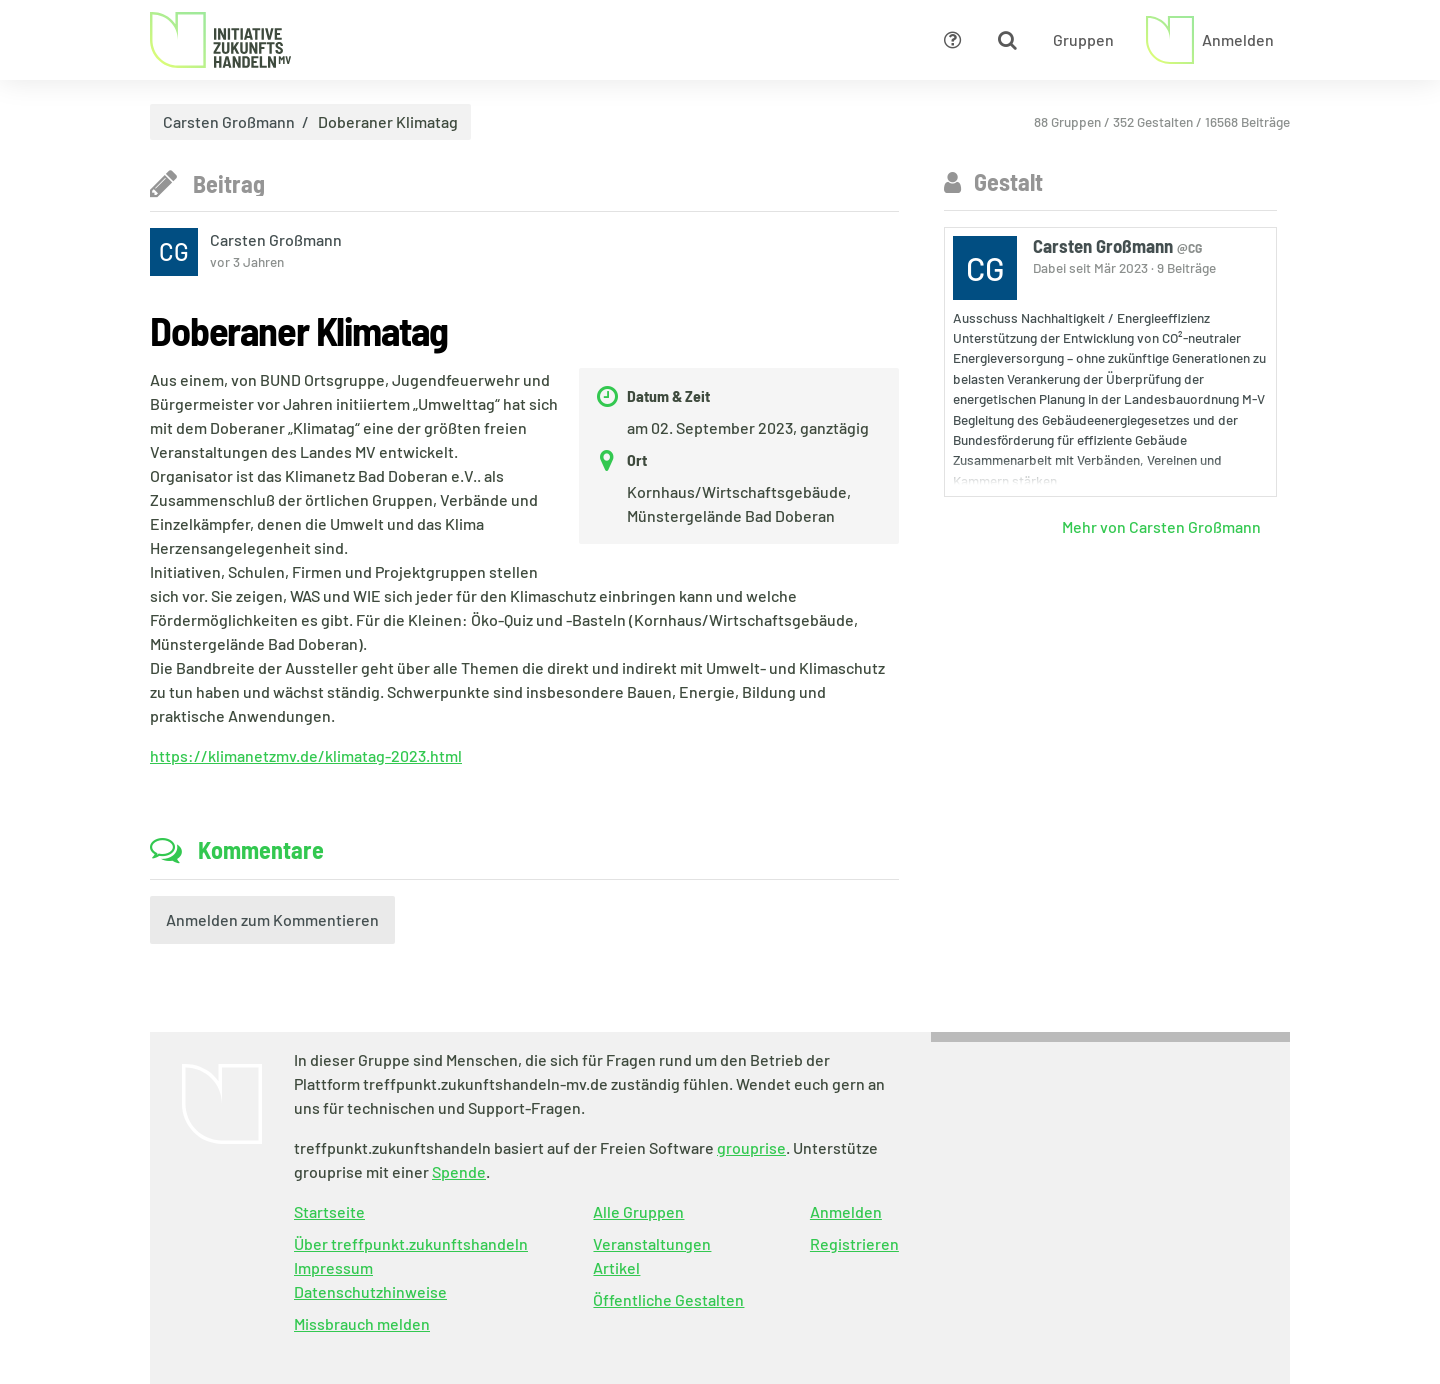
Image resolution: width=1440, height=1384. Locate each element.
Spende (459, 1171)
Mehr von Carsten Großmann (1161, 526)
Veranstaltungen (652, 1243)
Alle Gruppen (638, 1211)
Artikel (616, 1267)
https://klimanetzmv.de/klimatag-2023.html (306, 755)
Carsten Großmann (229, 122)
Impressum (333, 1267)
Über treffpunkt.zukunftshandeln (411, 1243)
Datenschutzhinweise (370, 1291)
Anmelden (846, 1211)
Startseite (329, 1211)
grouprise (751, 1147)
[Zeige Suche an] (1007, 40)
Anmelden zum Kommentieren (272, 919)
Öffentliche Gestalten (668, 1299)
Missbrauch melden (362, 1323)
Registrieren (854, 1243)
